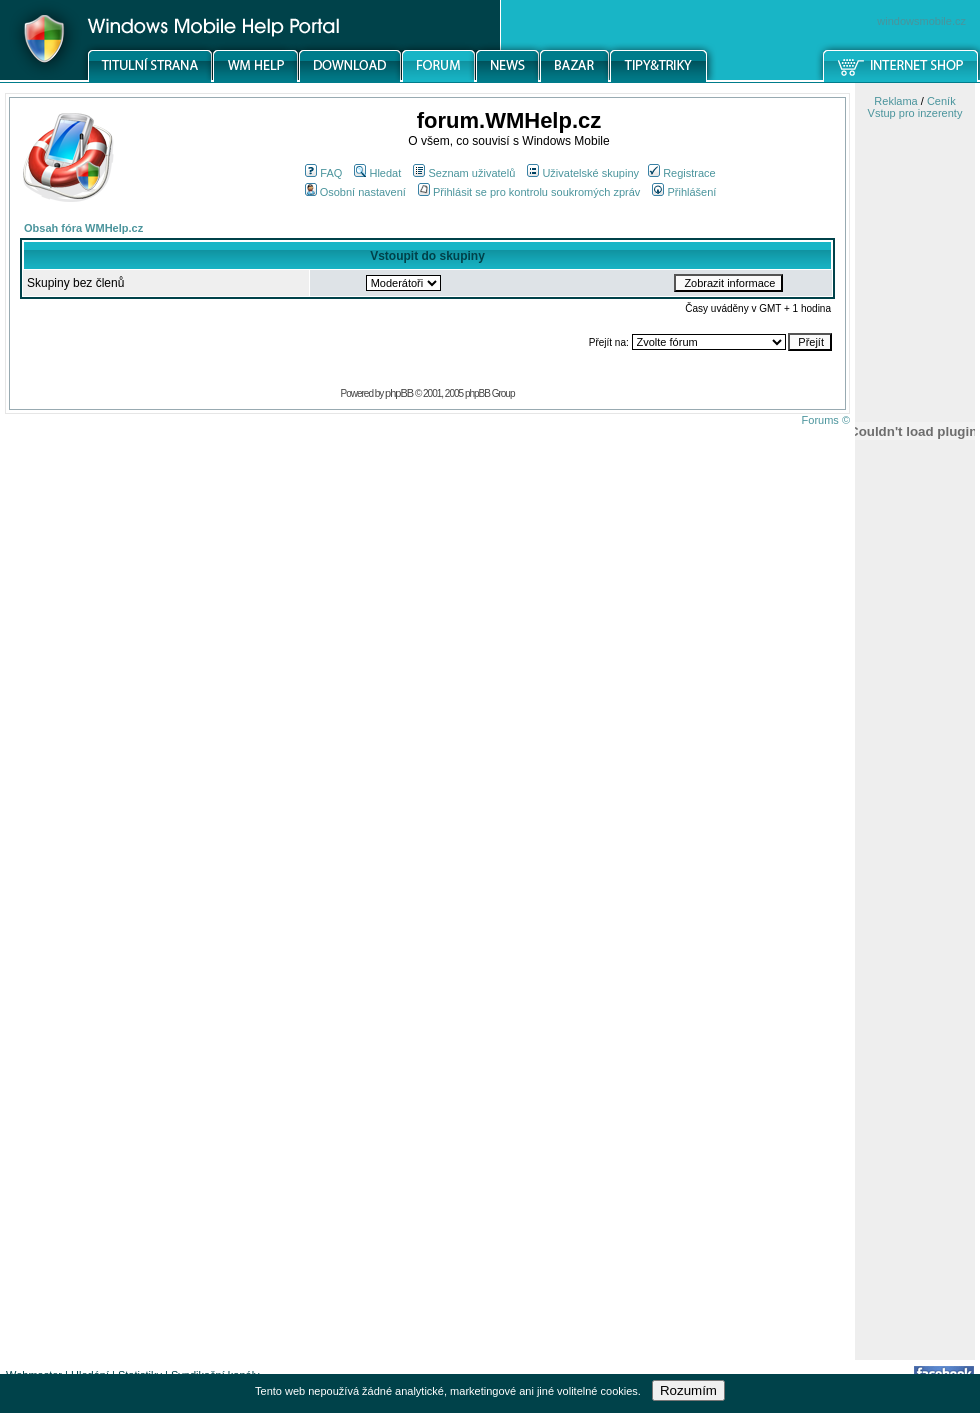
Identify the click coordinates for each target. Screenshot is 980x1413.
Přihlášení (684, 192)
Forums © (826, 420)
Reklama (895, 101)
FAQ (323, 173)
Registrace (682, 173)
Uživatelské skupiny (583, 173)
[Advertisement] (915, 1043)
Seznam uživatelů (464, 173)
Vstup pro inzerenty (915, 113)
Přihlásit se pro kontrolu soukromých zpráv (529, 192)
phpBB (399, 393)
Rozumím (688, 1390)
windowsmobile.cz (921, 21)
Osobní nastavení (355, 192)
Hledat (377, 173)
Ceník (941, 101)
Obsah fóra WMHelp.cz (83, 228)
